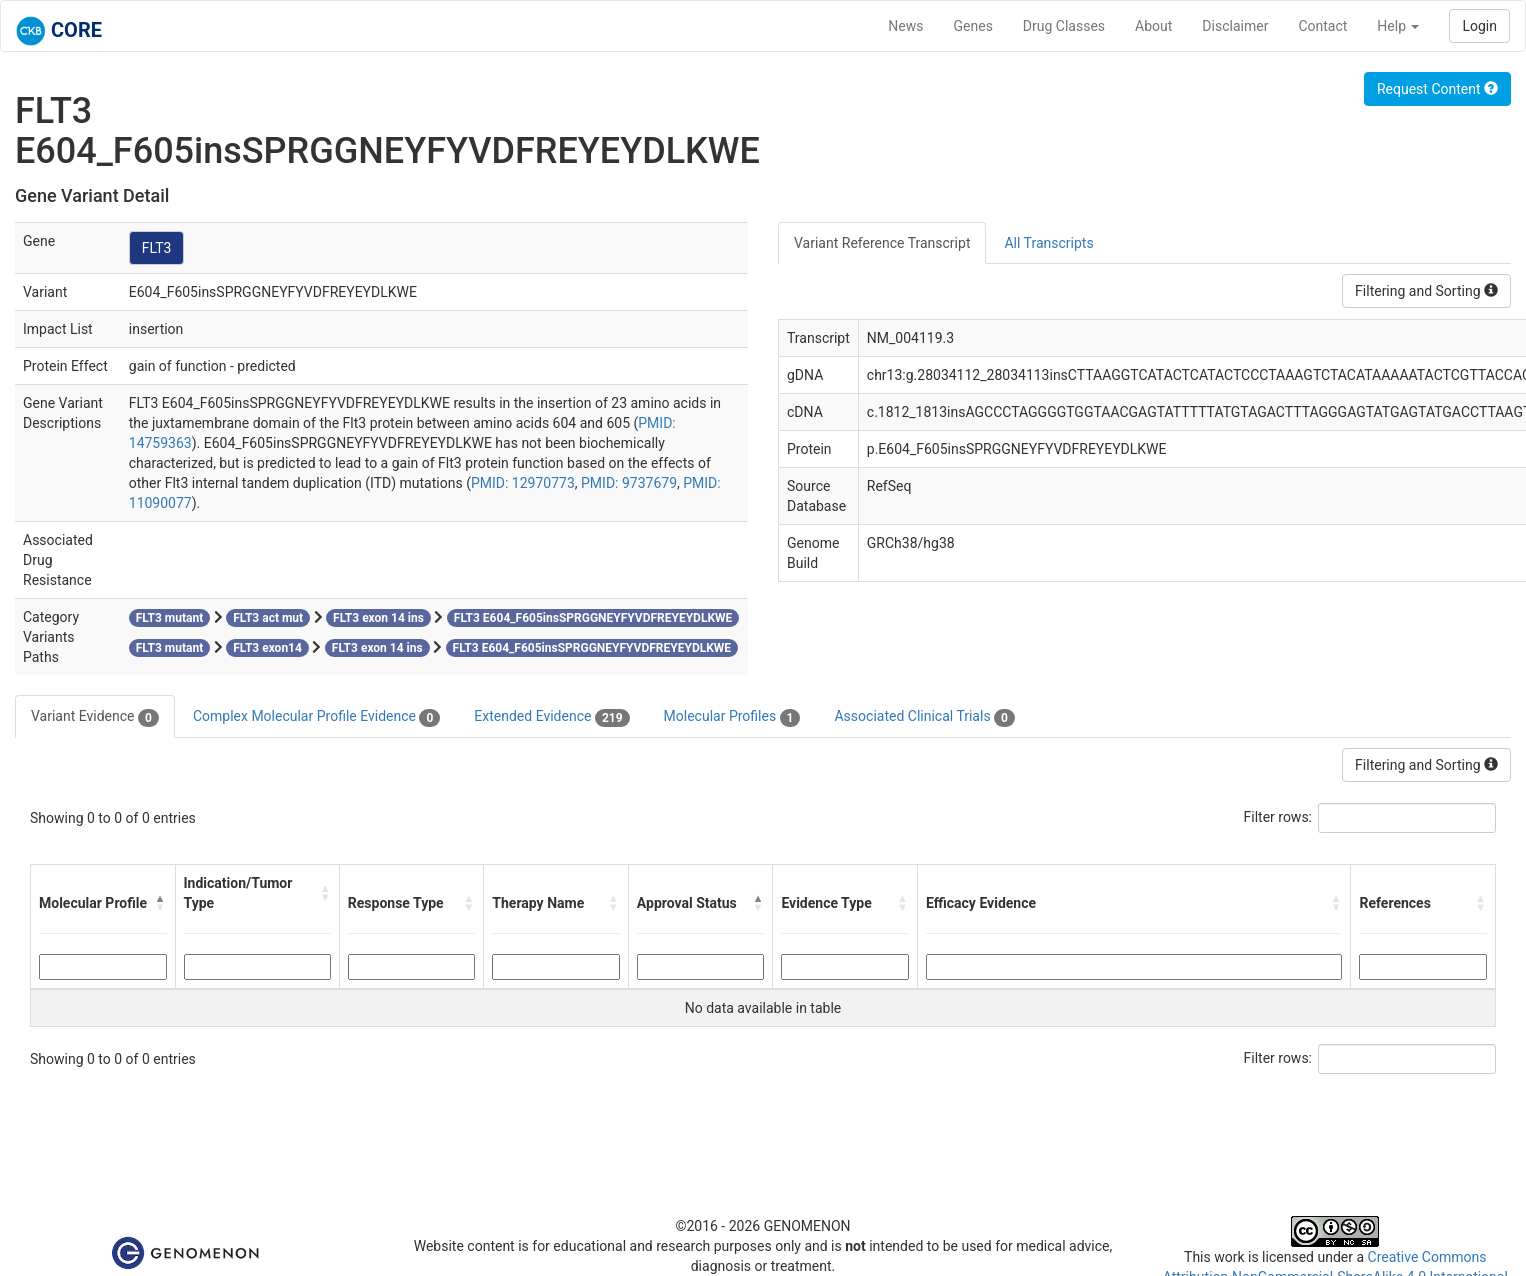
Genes (973, 26)
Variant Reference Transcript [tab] (882, 243)
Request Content (1437, 89)
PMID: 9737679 (629, 483)
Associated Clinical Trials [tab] (924, 717)
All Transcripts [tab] (1048, 243)
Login (1479, 26)
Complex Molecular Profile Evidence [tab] (316, 717)
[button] (161, 903)
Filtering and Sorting (1426, 291)
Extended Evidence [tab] (551, 717)
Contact (1322, 26)
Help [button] (1398, 26)
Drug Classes (1064, 26)
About (1153, 26)
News (905, 26)
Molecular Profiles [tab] (732, 717)
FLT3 (157, 248)
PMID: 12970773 (523, 483)
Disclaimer (1235, 26)
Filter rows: (1278, 817)
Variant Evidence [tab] (95, 717)
